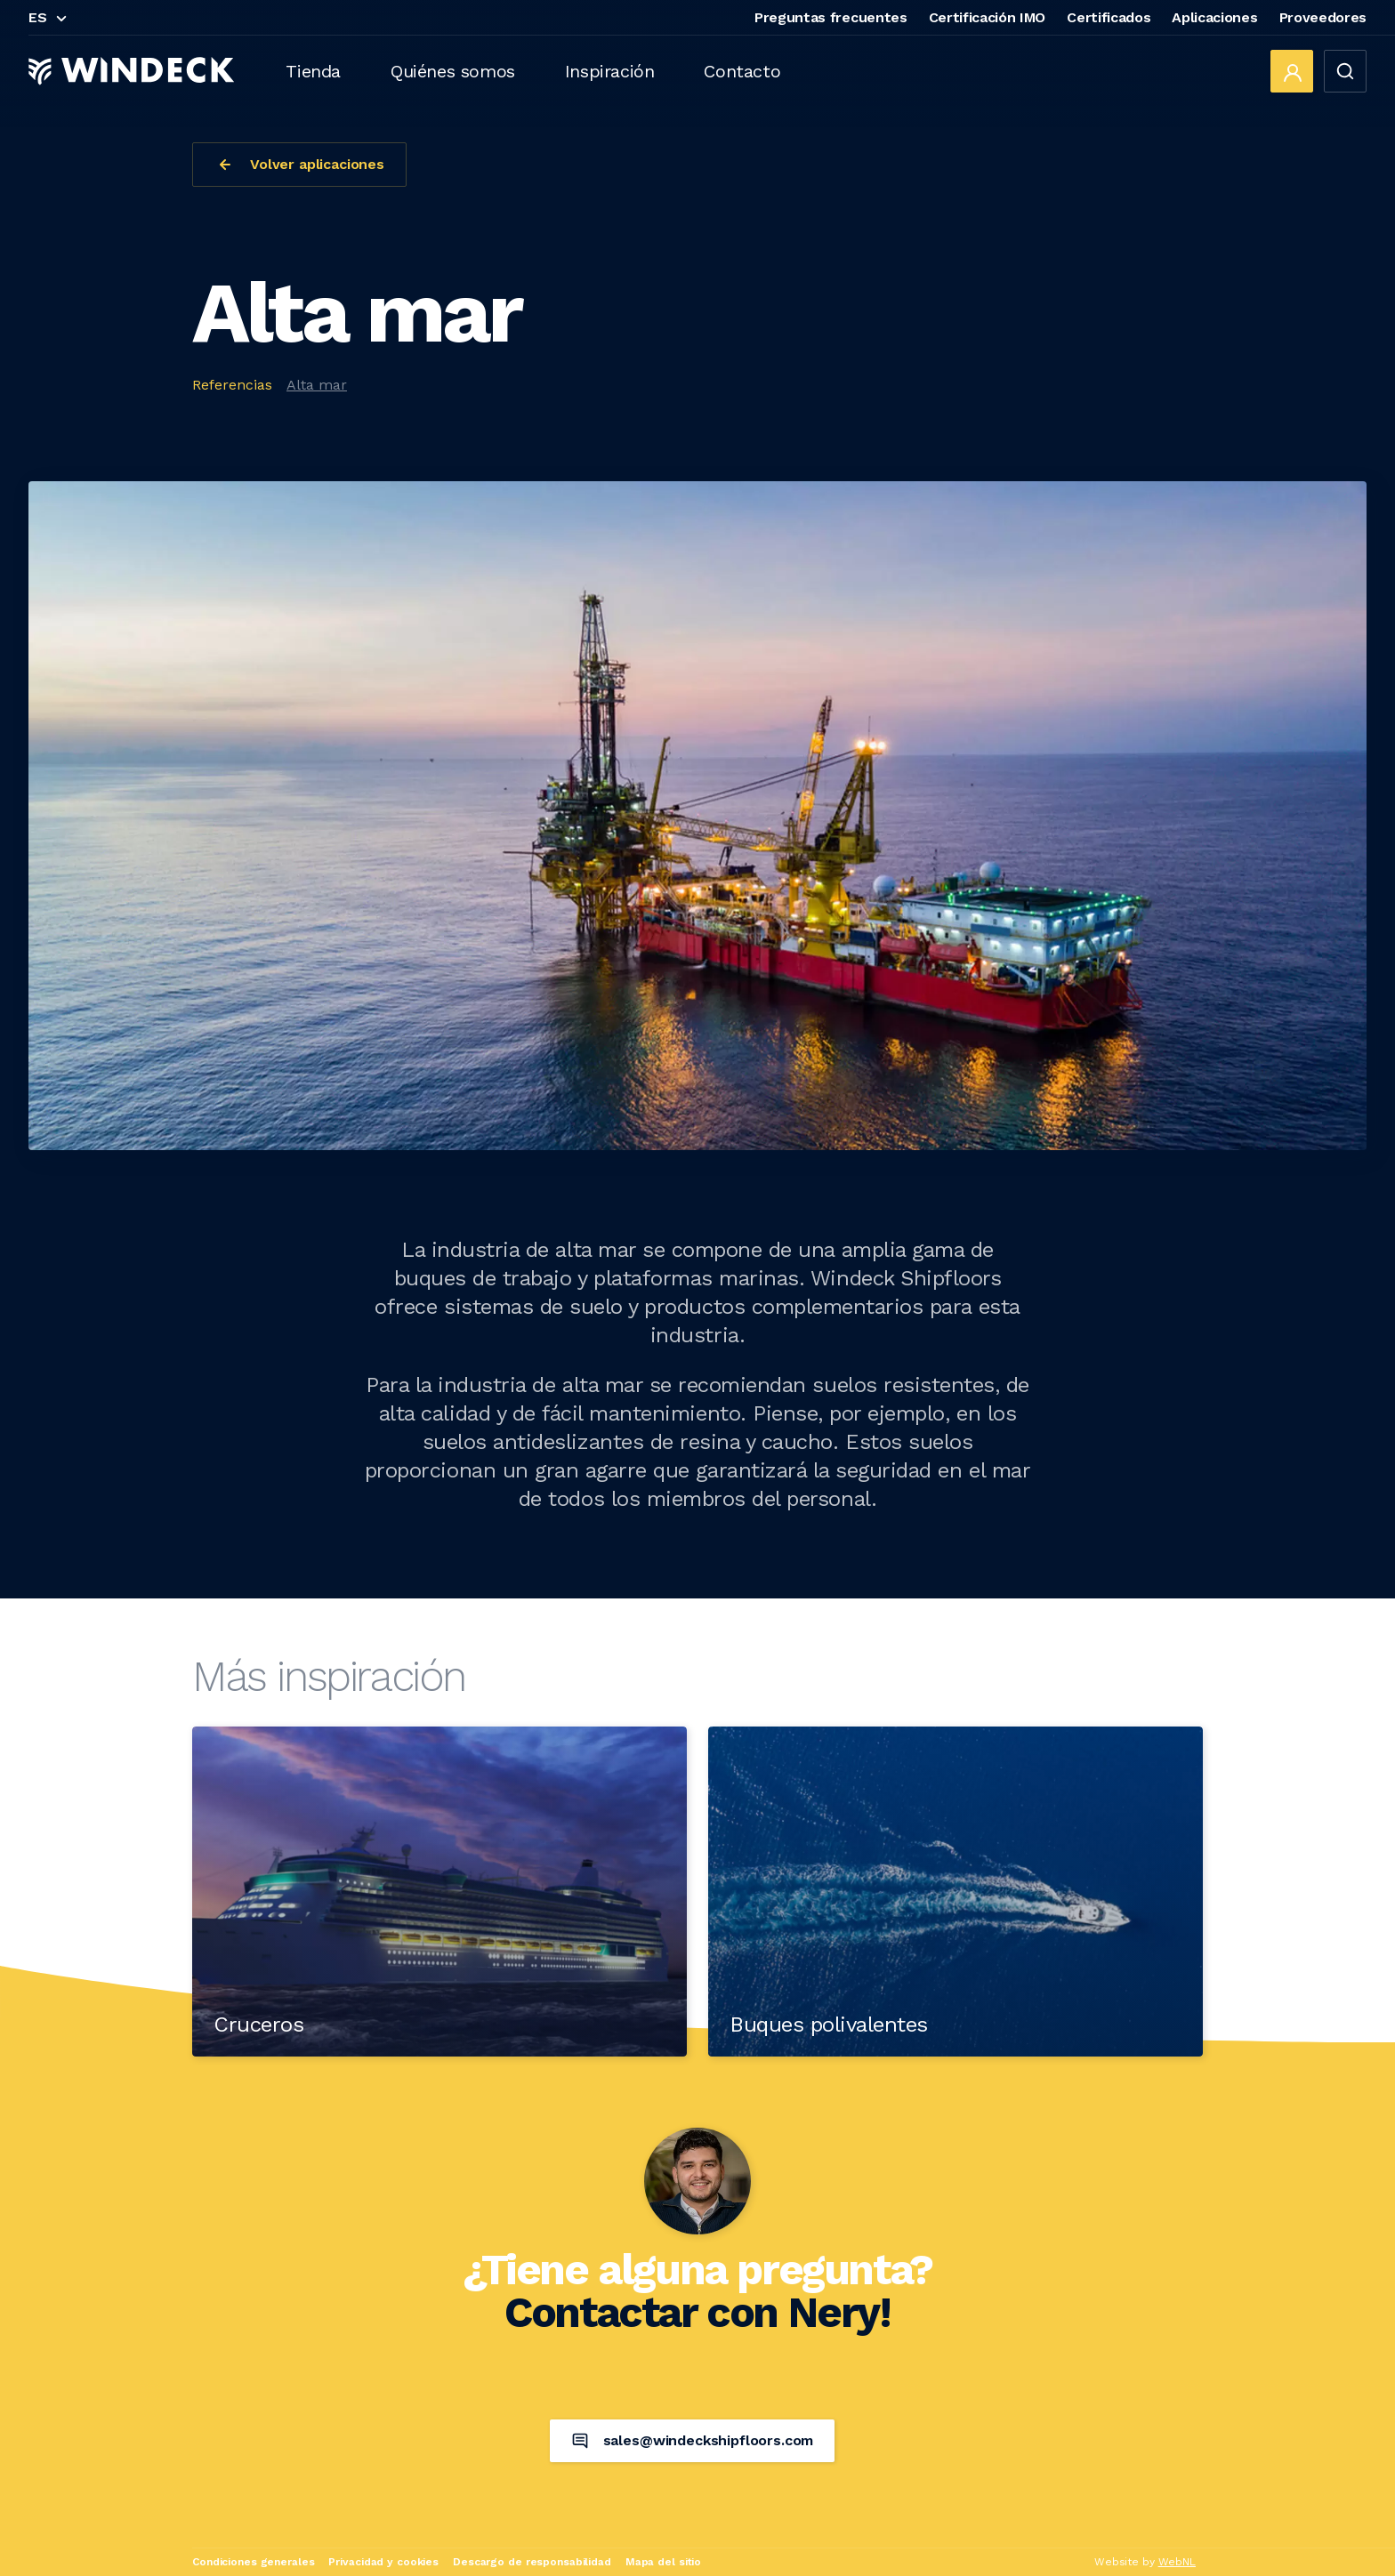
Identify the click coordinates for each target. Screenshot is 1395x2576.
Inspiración (610, 71)
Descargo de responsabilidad (532, 2562)
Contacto (742, 71)
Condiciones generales (253, 2562)
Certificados (1108, 17)
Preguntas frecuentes (830, 17)
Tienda (313, 71)
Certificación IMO (987, 17)
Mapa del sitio (663, 2562)
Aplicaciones (1214, 17)
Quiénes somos (453, 71)
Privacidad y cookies (383, 2562)
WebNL (1177, 2562)
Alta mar (316, 384)
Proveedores (1323, 17)
